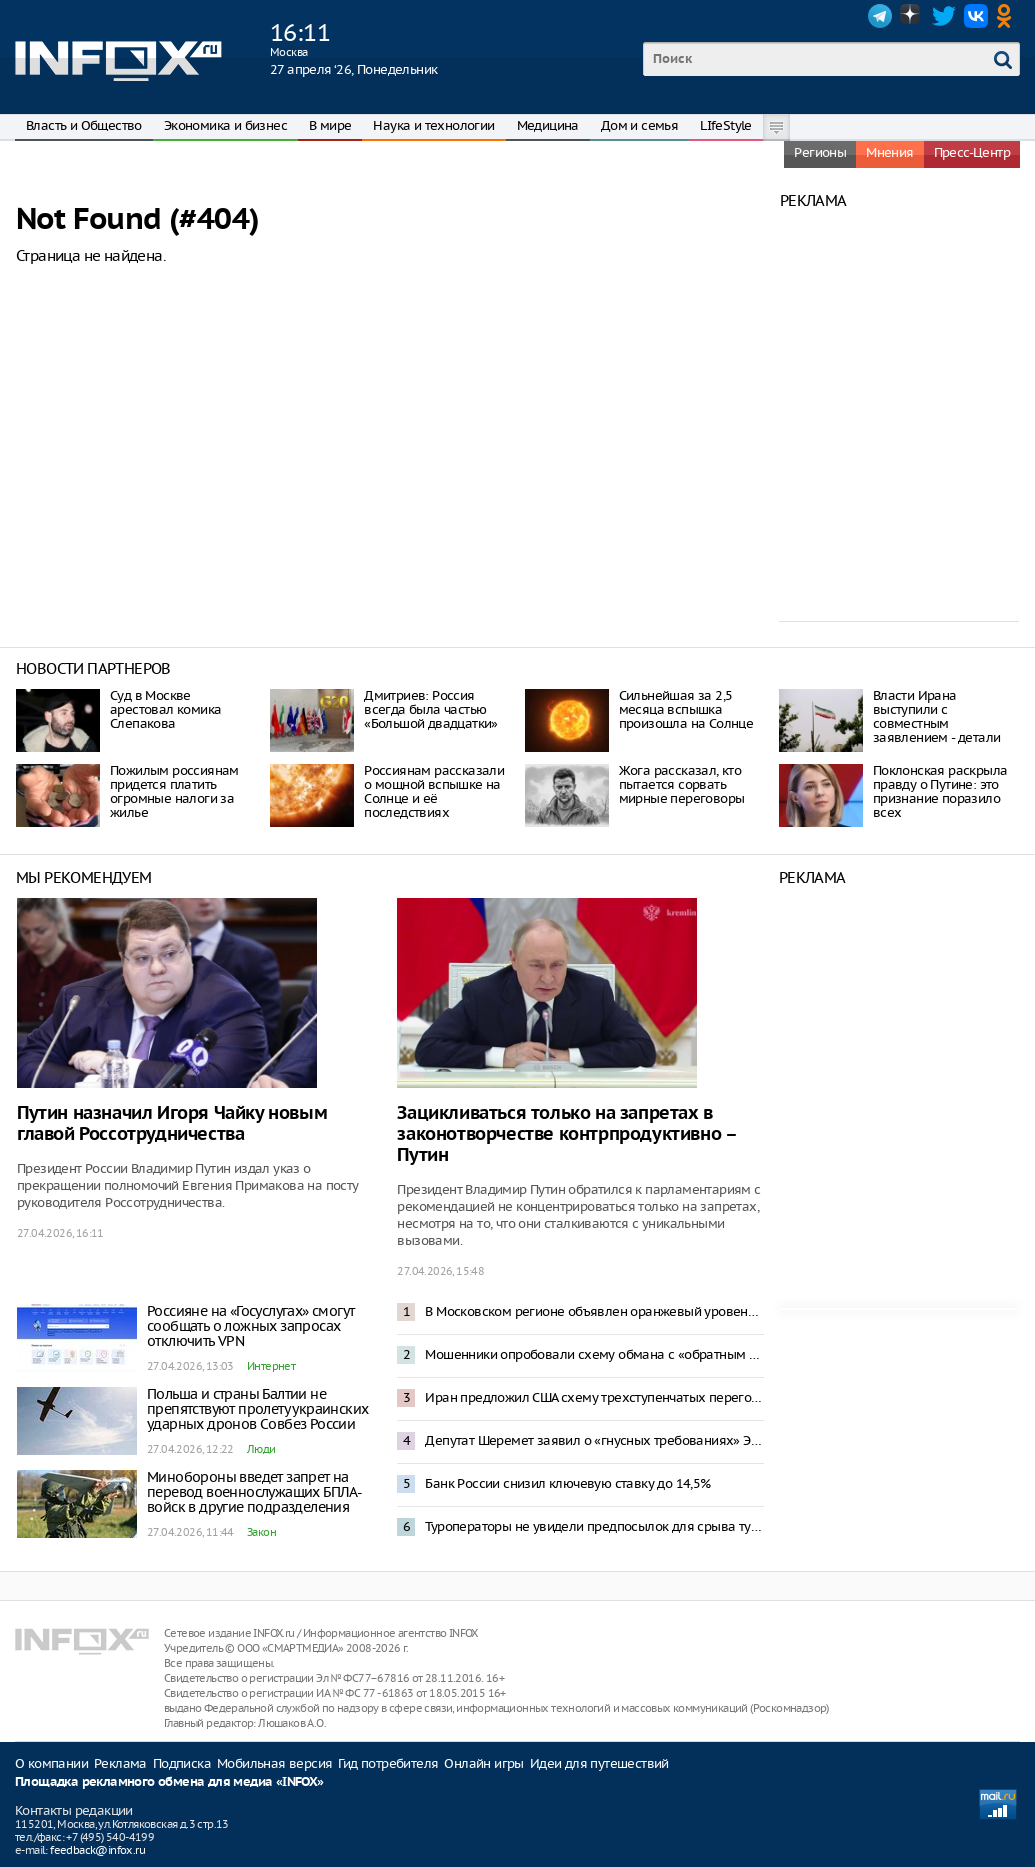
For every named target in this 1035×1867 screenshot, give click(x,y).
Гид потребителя (388, 1763)
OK (1008, 16)
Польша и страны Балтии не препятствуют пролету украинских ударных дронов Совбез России (257, 1409)
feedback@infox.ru (97, 1850)
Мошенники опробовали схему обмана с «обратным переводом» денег (594, 1354)
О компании (51, 1763)
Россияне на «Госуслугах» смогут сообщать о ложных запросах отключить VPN (250, 1326)
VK (976, 16)
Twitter (944, 16)
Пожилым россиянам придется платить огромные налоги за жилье (174, 791)
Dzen (912, 16)
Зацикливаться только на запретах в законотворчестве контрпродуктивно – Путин (566, 1134)
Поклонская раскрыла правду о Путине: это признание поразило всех (940, 791)
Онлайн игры (483, 1763)
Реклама (120, 1763)
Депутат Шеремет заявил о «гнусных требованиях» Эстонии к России (594, 1440)
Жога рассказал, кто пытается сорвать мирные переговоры (682, 784)
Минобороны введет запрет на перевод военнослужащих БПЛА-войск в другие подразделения (254, 1492)
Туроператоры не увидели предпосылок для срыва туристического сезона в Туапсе (594, 1526)
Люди (261, 1449)
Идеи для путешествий (599, 1763)
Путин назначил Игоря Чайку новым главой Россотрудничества (172, 1124)
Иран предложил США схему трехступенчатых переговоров (594, 1397)
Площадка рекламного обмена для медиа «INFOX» (169, 1782)
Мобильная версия (274, 1763)
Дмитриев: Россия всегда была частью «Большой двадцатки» (431, 709)
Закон (261, 1532)
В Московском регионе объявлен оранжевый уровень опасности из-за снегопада (594, 1311)
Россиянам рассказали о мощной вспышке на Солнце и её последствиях (434, 791)
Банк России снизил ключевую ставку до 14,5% (567, 1483)
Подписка (182, 1763)
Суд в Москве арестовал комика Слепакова (165, 709)
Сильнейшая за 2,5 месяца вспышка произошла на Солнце (686, 709)
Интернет (271, 1366)
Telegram (880, 16)
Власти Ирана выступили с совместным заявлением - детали (937, 716)
